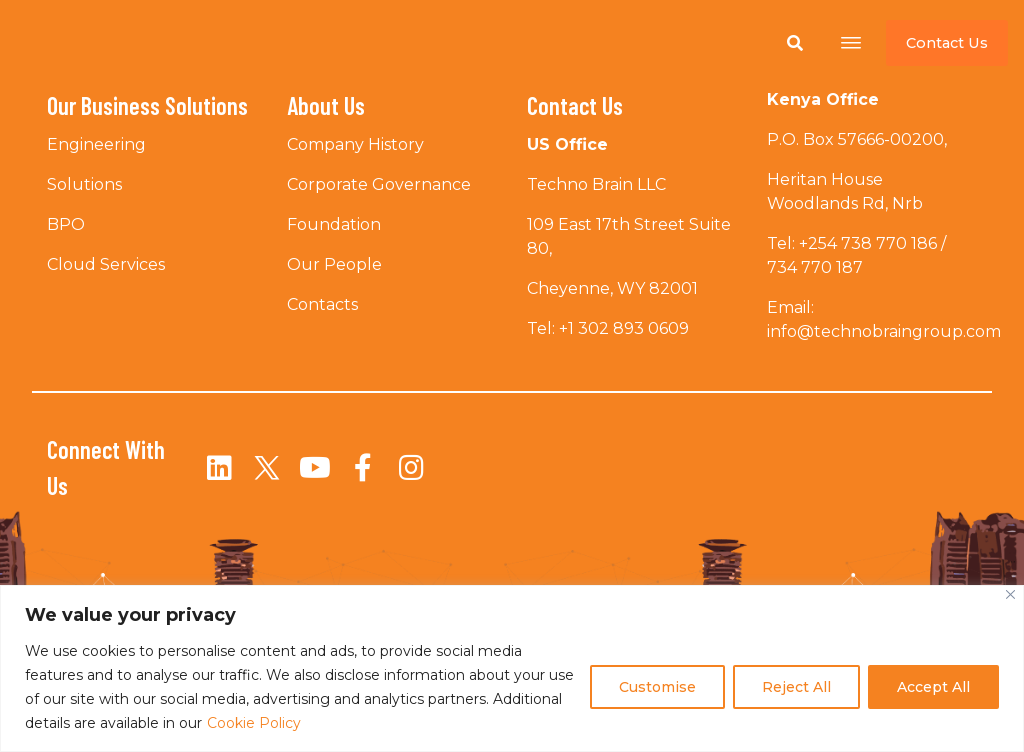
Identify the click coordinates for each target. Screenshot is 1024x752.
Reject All (796, 687)
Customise (657, 687)
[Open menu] (851, 43)
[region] (512, 668)
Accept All (933, 687)
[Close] (1010, 594)
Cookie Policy (254, 723)
